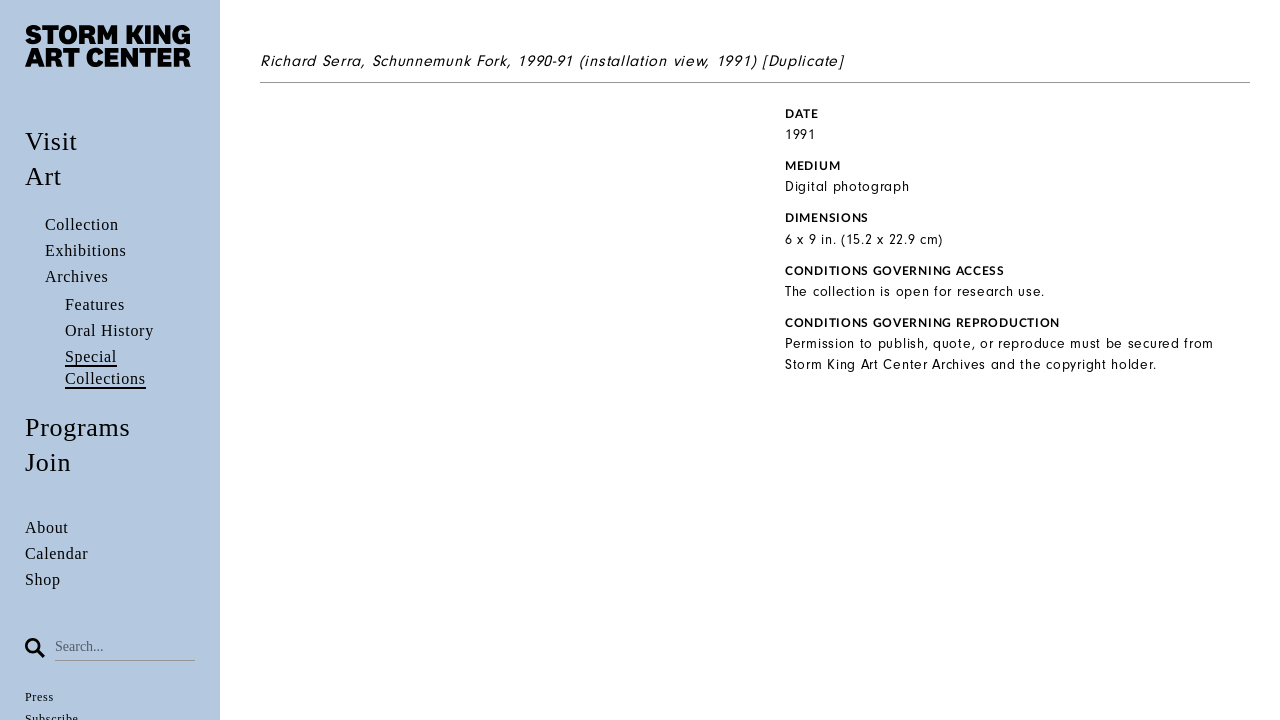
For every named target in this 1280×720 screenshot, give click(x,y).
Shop (43, 579)
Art (43, 176)
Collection (82, 224)
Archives (76, 276)
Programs (77, 427)
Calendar (56, 553)
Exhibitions (85, 250)
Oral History (109, 330)
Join (48, 462)
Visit (51, 141)
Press (39, 697)
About (47, 527)
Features (95, 304)
